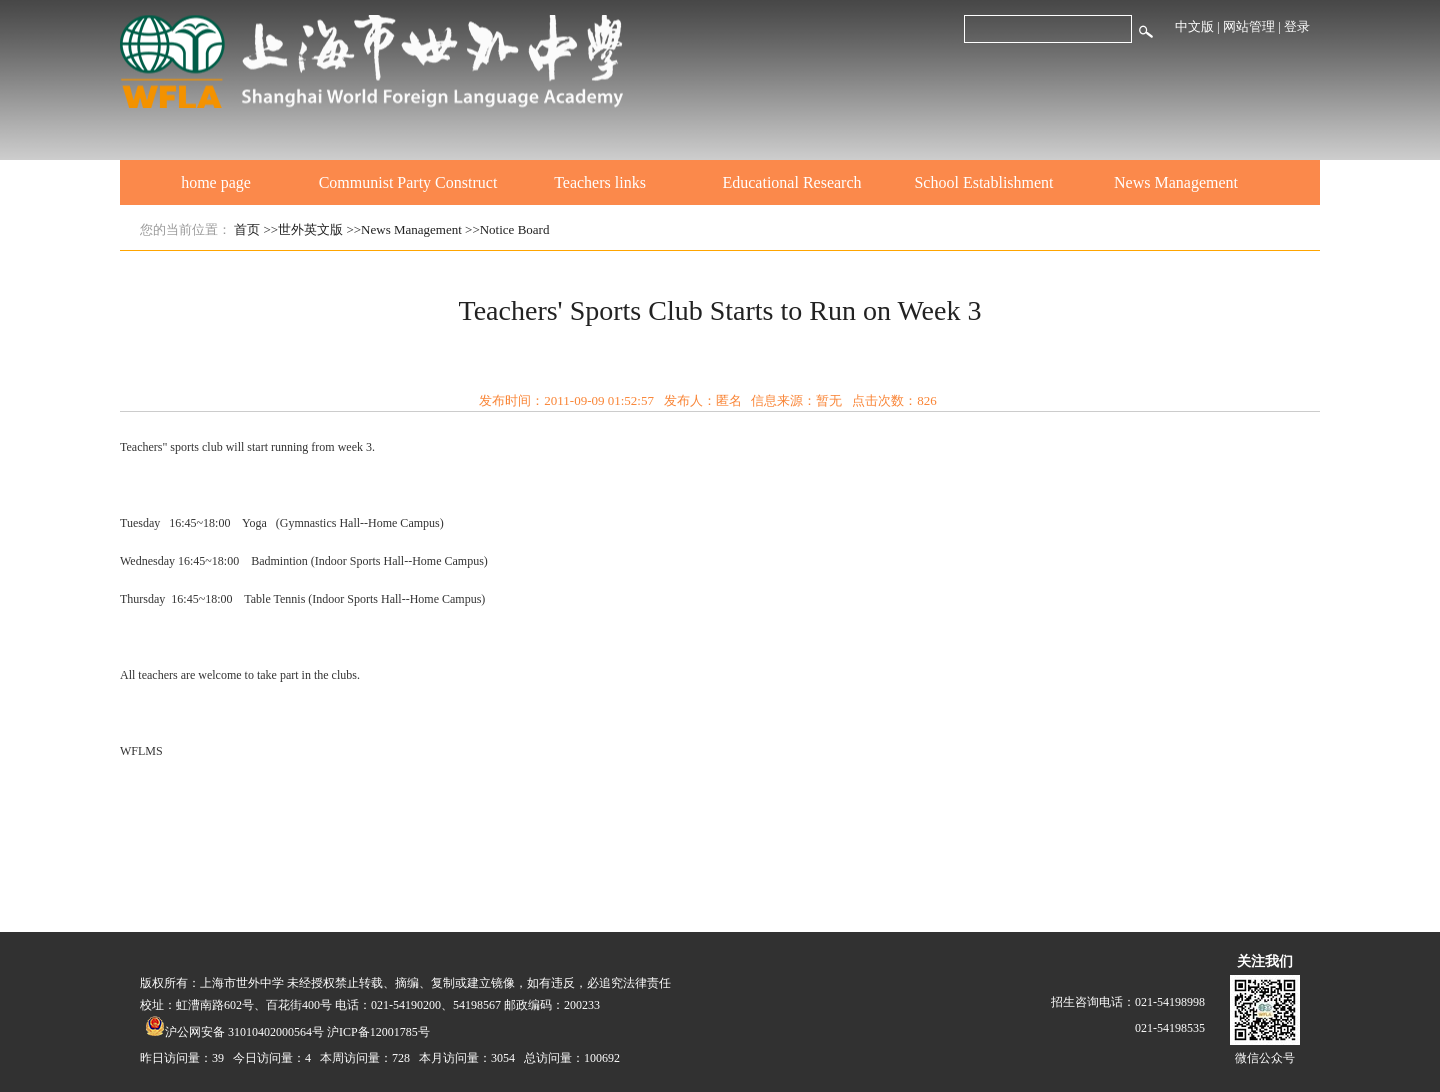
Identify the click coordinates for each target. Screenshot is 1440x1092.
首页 (247, 229)
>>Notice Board (507, 229)
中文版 (1194, 26)
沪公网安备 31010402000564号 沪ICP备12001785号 (287, 1032)
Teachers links (600, 182)
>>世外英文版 (304, 229)
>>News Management (403, 229)
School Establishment (983, 182)
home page (216, 182)
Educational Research (791, 182)
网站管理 (1249, 26)
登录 (1297, 26)
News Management (1176, 182)
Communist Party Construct (408, 182)
